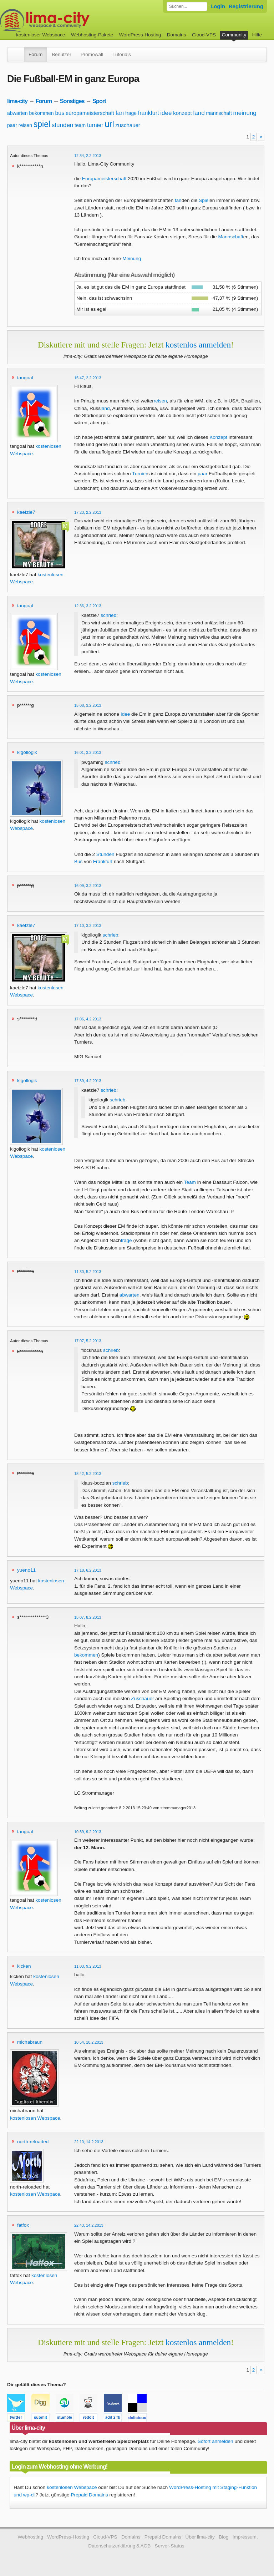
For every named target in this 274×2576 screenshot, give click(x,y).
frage (131, 113)
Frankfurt (102, 861)
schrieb (108, 615)
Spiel (204, 200)
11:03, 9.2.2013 (87, 1966)
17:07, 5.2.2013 (87, 1341)
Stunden (105, 854)
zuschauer (128, 125)
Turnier (139, 473)
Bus (78, 861)
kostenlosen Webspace (35, 2118)
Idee (125, 714)
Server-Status (169, 2546)
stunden (62, 125)
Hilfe (257, 34)
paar (12, 125)
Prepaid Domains (89, 2495)
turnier (95, 125)
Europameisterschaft (104, 178)
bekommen (41, 113)
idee (166, 113)
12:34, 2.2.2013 (87, 155)
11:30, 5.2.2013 (87, 1271)
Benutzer (61, 54)
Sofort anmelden (215, 2441)
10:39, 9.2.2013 (87, 1832)
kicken (24, 1966)
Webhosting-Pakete (92, 34)
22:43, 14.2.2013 (88, 2225)
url (109, 124)
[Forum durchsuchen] (187, 6)
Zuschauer (142, 1698)
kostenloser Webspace (40, 34)
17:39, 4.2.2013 (87, 1081)
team (80, 125)
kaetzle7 (26, 512)
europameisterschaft (90, 113)
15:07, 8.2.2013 (87, 1617)
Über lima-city (200, 2537)
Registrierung (246, 6)
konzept (182, 113)
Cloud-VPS (204, 34)
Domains (176, 34)
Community (234, 34)
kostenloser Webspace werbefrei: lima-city (71, 20)
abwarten (17, 113)
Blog (223, 2537)
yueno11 (26, 1570)
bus (59, 113)
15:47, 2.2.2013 (87, 378)
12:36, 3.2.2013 (87, 606)
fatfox (23, 2225)
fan (120, 113)
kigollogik (27, 752)
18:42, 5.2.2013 (87, 1473)
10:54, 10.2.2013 (88, 2042)
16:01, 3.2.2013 (87, 752)
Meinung (131, 258)
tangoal (25, 377)
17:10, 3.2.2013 (87, 925)
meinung (245, 113)
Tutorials (121, 54)
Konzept (218, 437)
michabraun (29, 2042)
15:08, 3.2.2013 (87, 705)
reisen (25, 125)
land (199, 113)
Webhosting (30, 2537)
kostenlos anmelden (198, 344)
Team (190, 1182)
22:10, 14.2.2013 (88, 2142)
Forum (35, 54)
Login (217, 6)
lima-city (17, 101)
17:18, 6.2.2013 (87, 1570)
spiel (42, 124)
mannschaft (219, 113)
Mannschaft (230, 236)
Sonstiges (72, 101)
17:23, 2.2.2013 (87, 512)
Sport (99, 101)
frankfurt (148, 113)
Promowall (92, 54)
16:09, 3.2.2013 (87, 885)
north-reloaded (33, 2141)
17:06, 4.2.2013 (87, 1019)
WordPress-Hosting (140, 34)
